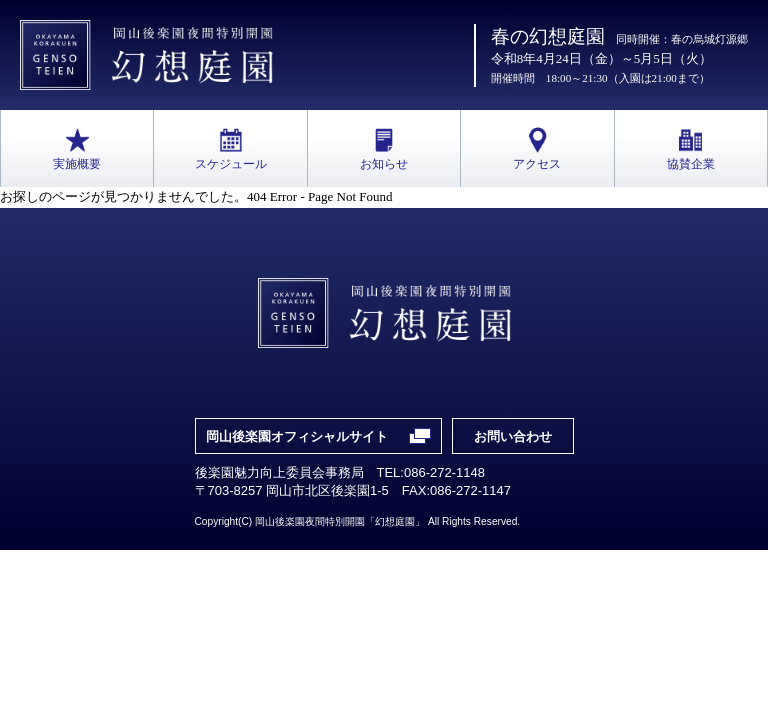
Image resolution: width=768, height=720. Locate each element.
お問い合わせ (513, 436)
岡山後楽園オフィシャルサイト (297, 436)
